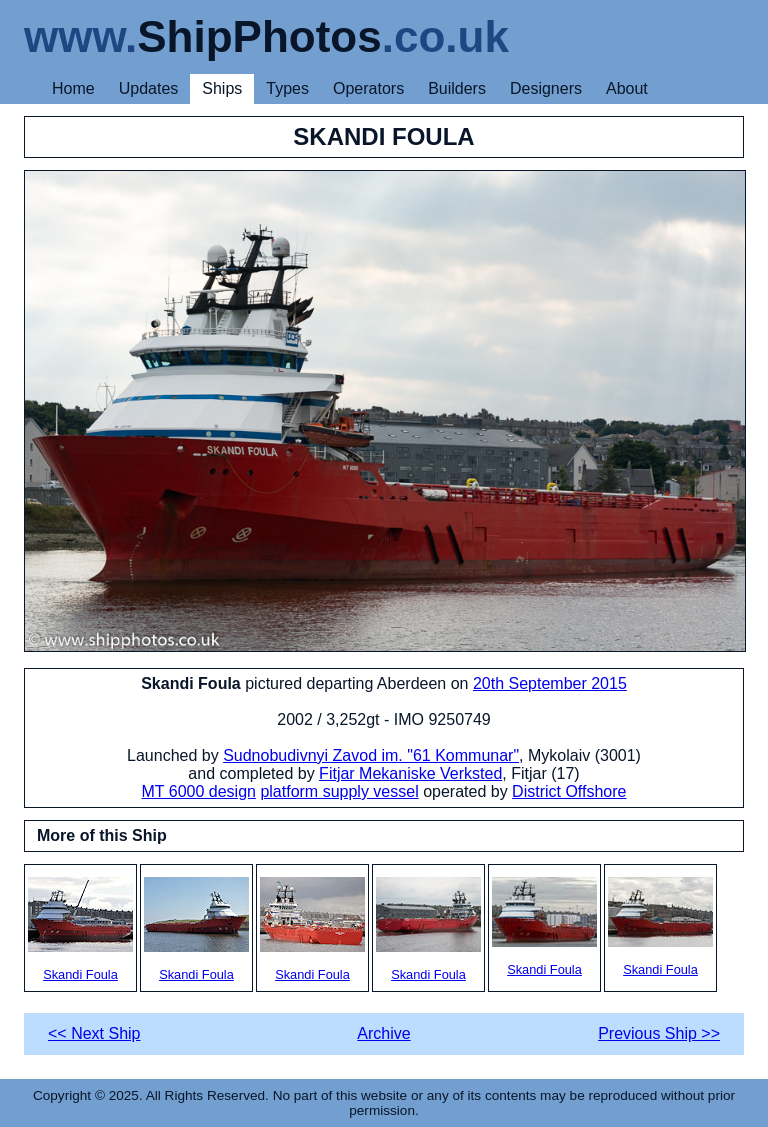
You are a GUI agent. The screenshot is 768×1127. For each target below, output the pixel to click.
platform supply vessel (339, 791)
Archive (383, 1033)
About (627, 88)
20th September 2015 (550, 683)
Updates (149, 88)
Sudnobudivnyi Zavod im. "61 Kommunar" (371, 755)
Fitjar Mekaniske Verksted (410, 773)
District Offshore (569, 791)
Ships (222, 88)
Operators (368, 88)
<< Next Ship (94, 1033)
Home (73, 88)
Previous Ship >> (659, 1033)
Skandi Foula (80, 929)
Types (287, 88)
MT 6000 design (198, 791)
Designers (546, 88)
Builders (457, 88)
